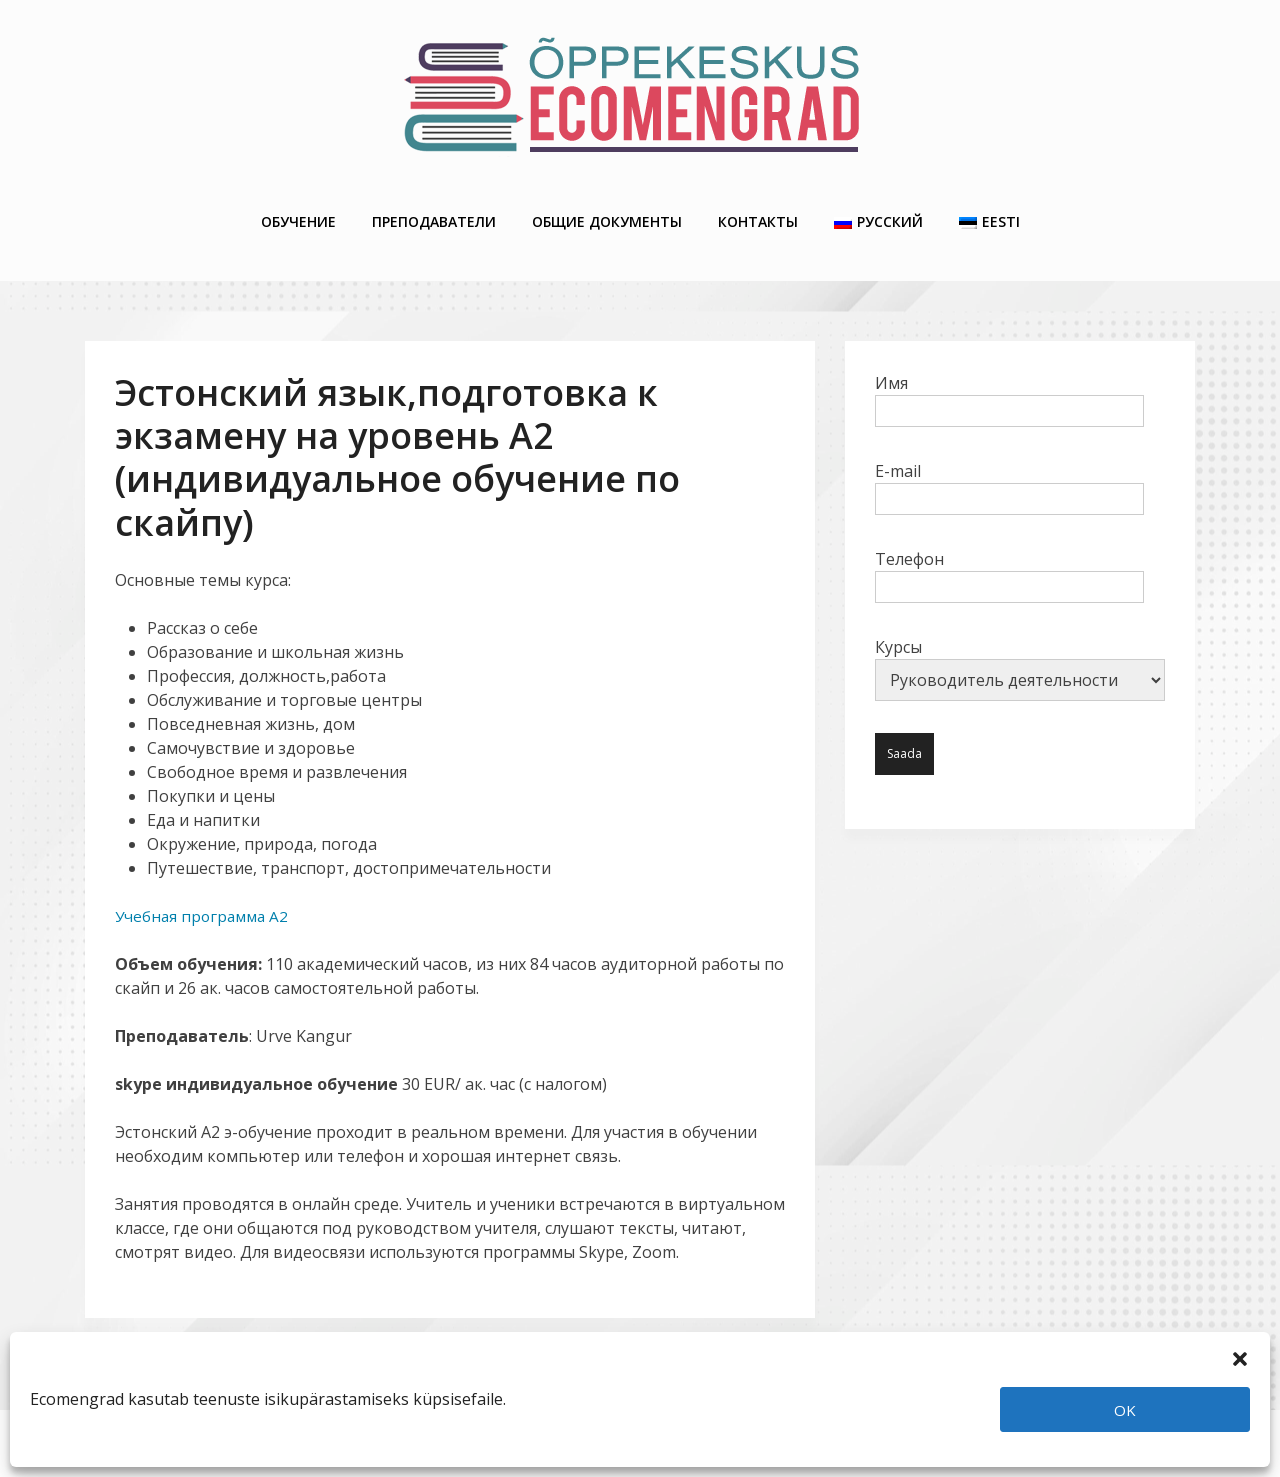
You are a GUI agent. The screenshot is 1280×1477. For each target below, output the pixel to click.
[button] (1240, 1357)
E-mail (1009, 468)
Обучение (298, 211)
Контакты (758, 211)
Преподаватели (434, 211)
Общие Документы (607, 211)
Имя (1009, 380)
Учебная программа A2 (205, 899)
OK (1125, 1410)
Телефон (1009, 556)
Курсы (1020, 651)
